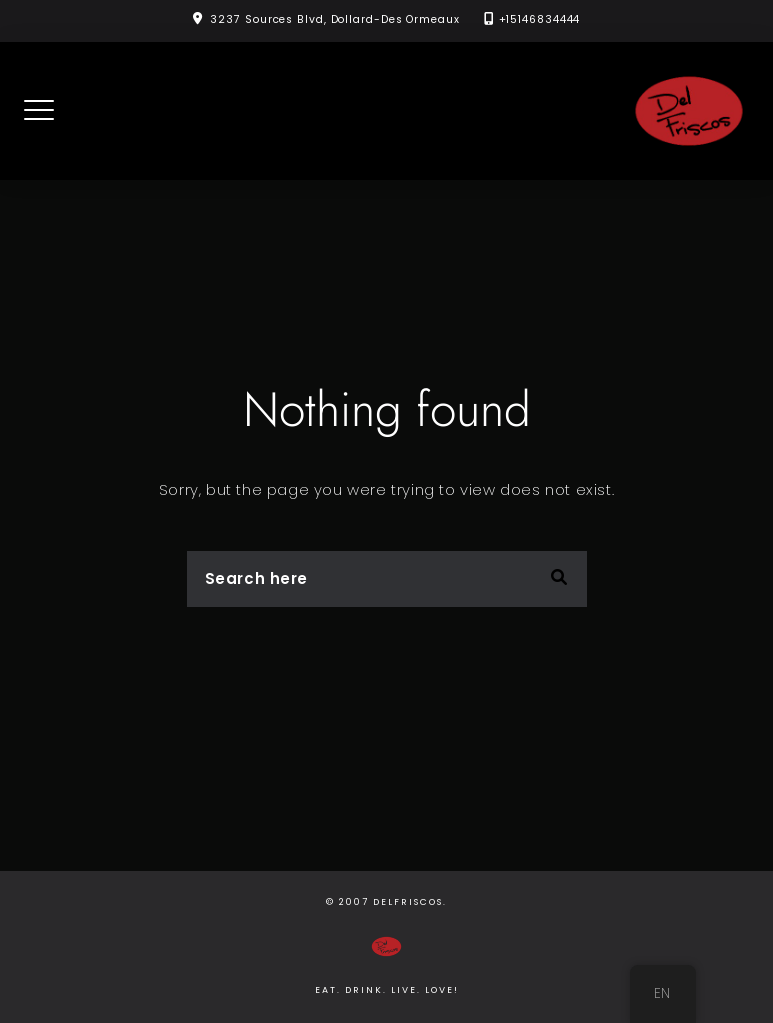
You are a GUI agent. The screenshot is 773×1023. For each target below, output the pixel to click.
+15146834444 (540, 19)
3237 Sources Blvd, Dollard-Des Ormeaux (334, 19)
